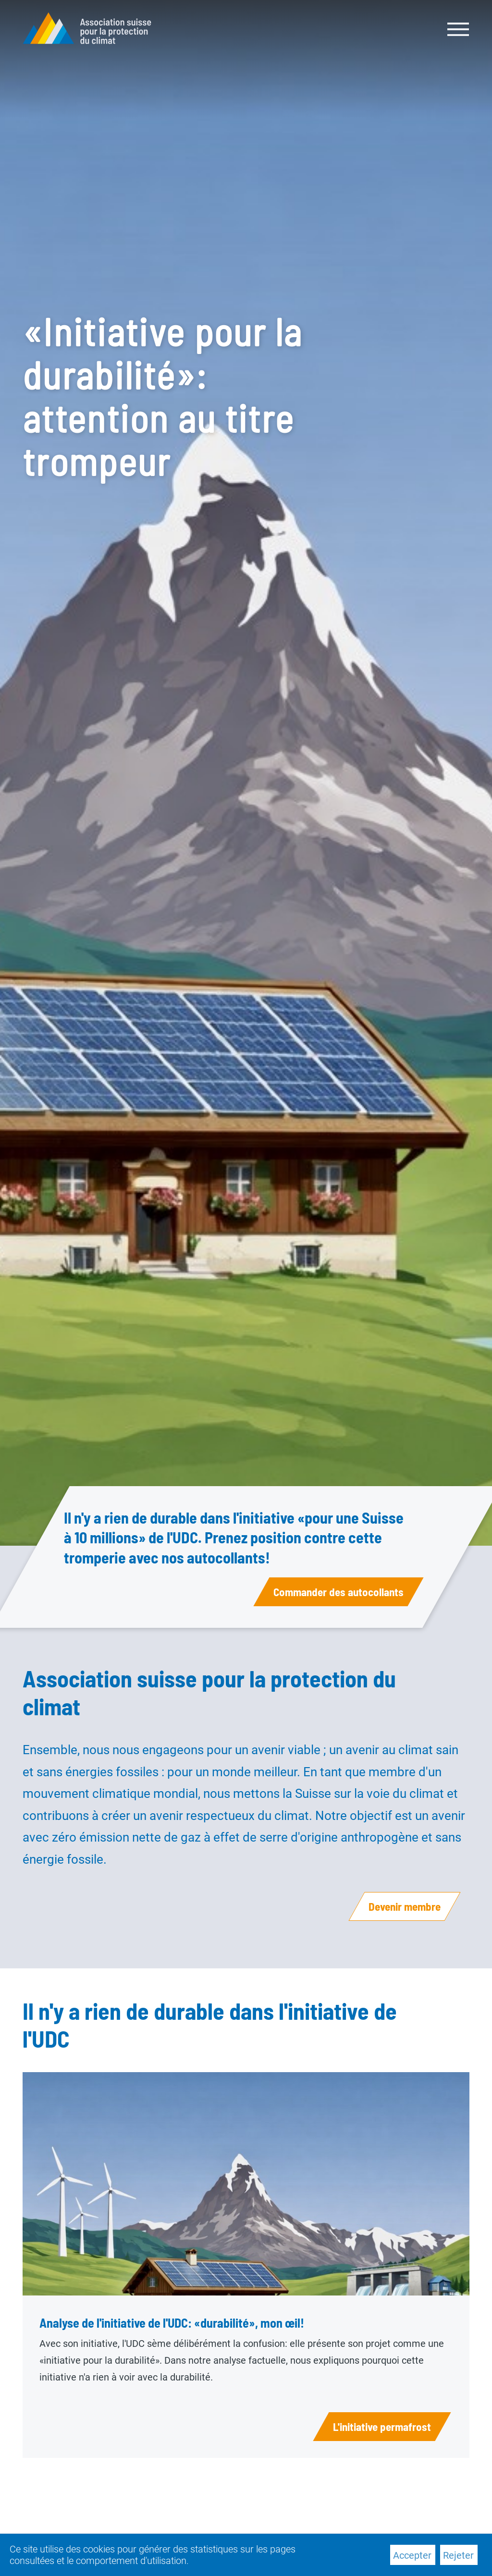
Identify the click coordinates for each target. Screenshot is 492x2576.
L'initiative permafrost (382, 2426)
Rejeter (458, 2555)
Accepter (412, 2555)
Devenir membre (405, 1906)
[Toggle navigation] (458, 28)
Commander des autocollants (338, 1592)
